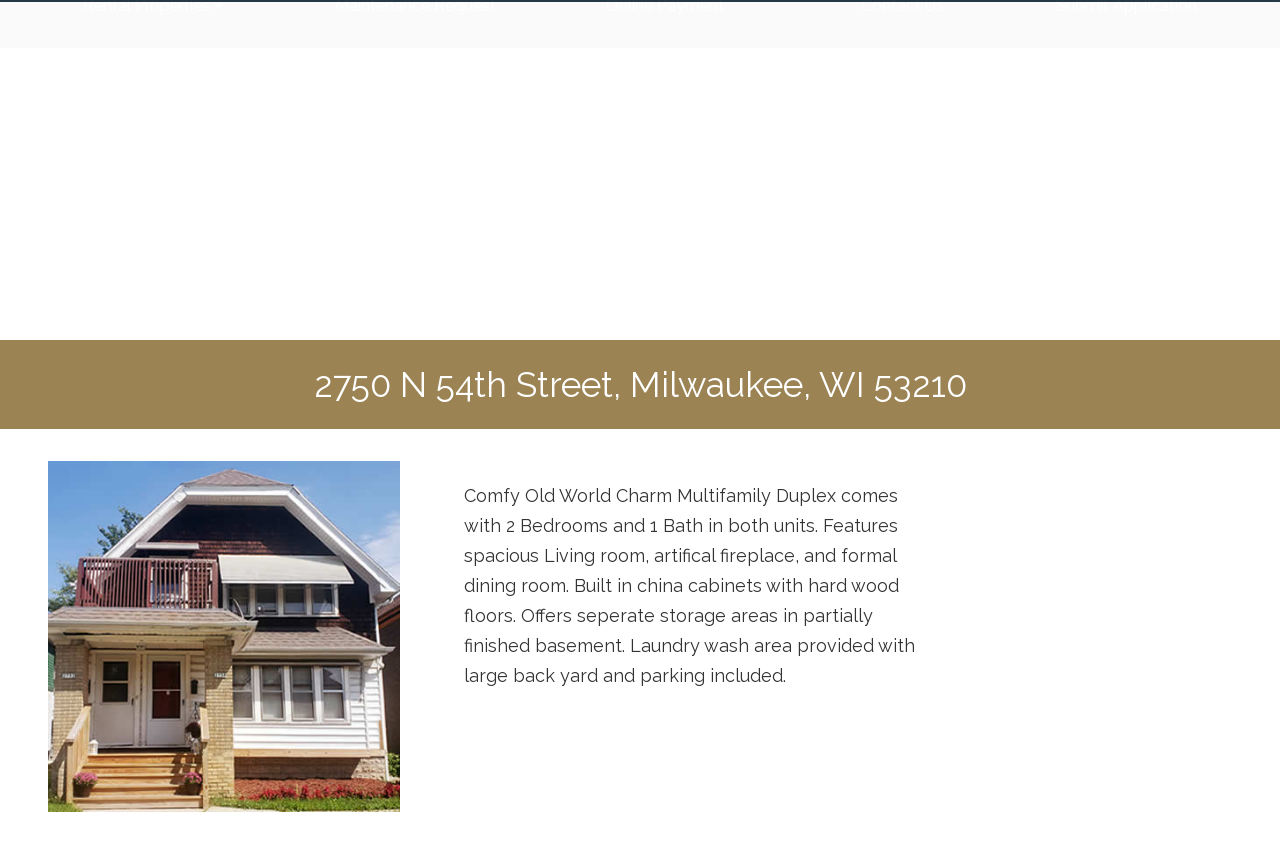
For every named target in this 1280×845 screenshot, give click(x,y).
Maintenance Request (415, 297)
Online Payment (665, 297)
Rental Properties (153, 297)
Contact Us (902, 297)
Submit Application (1126, 297)
